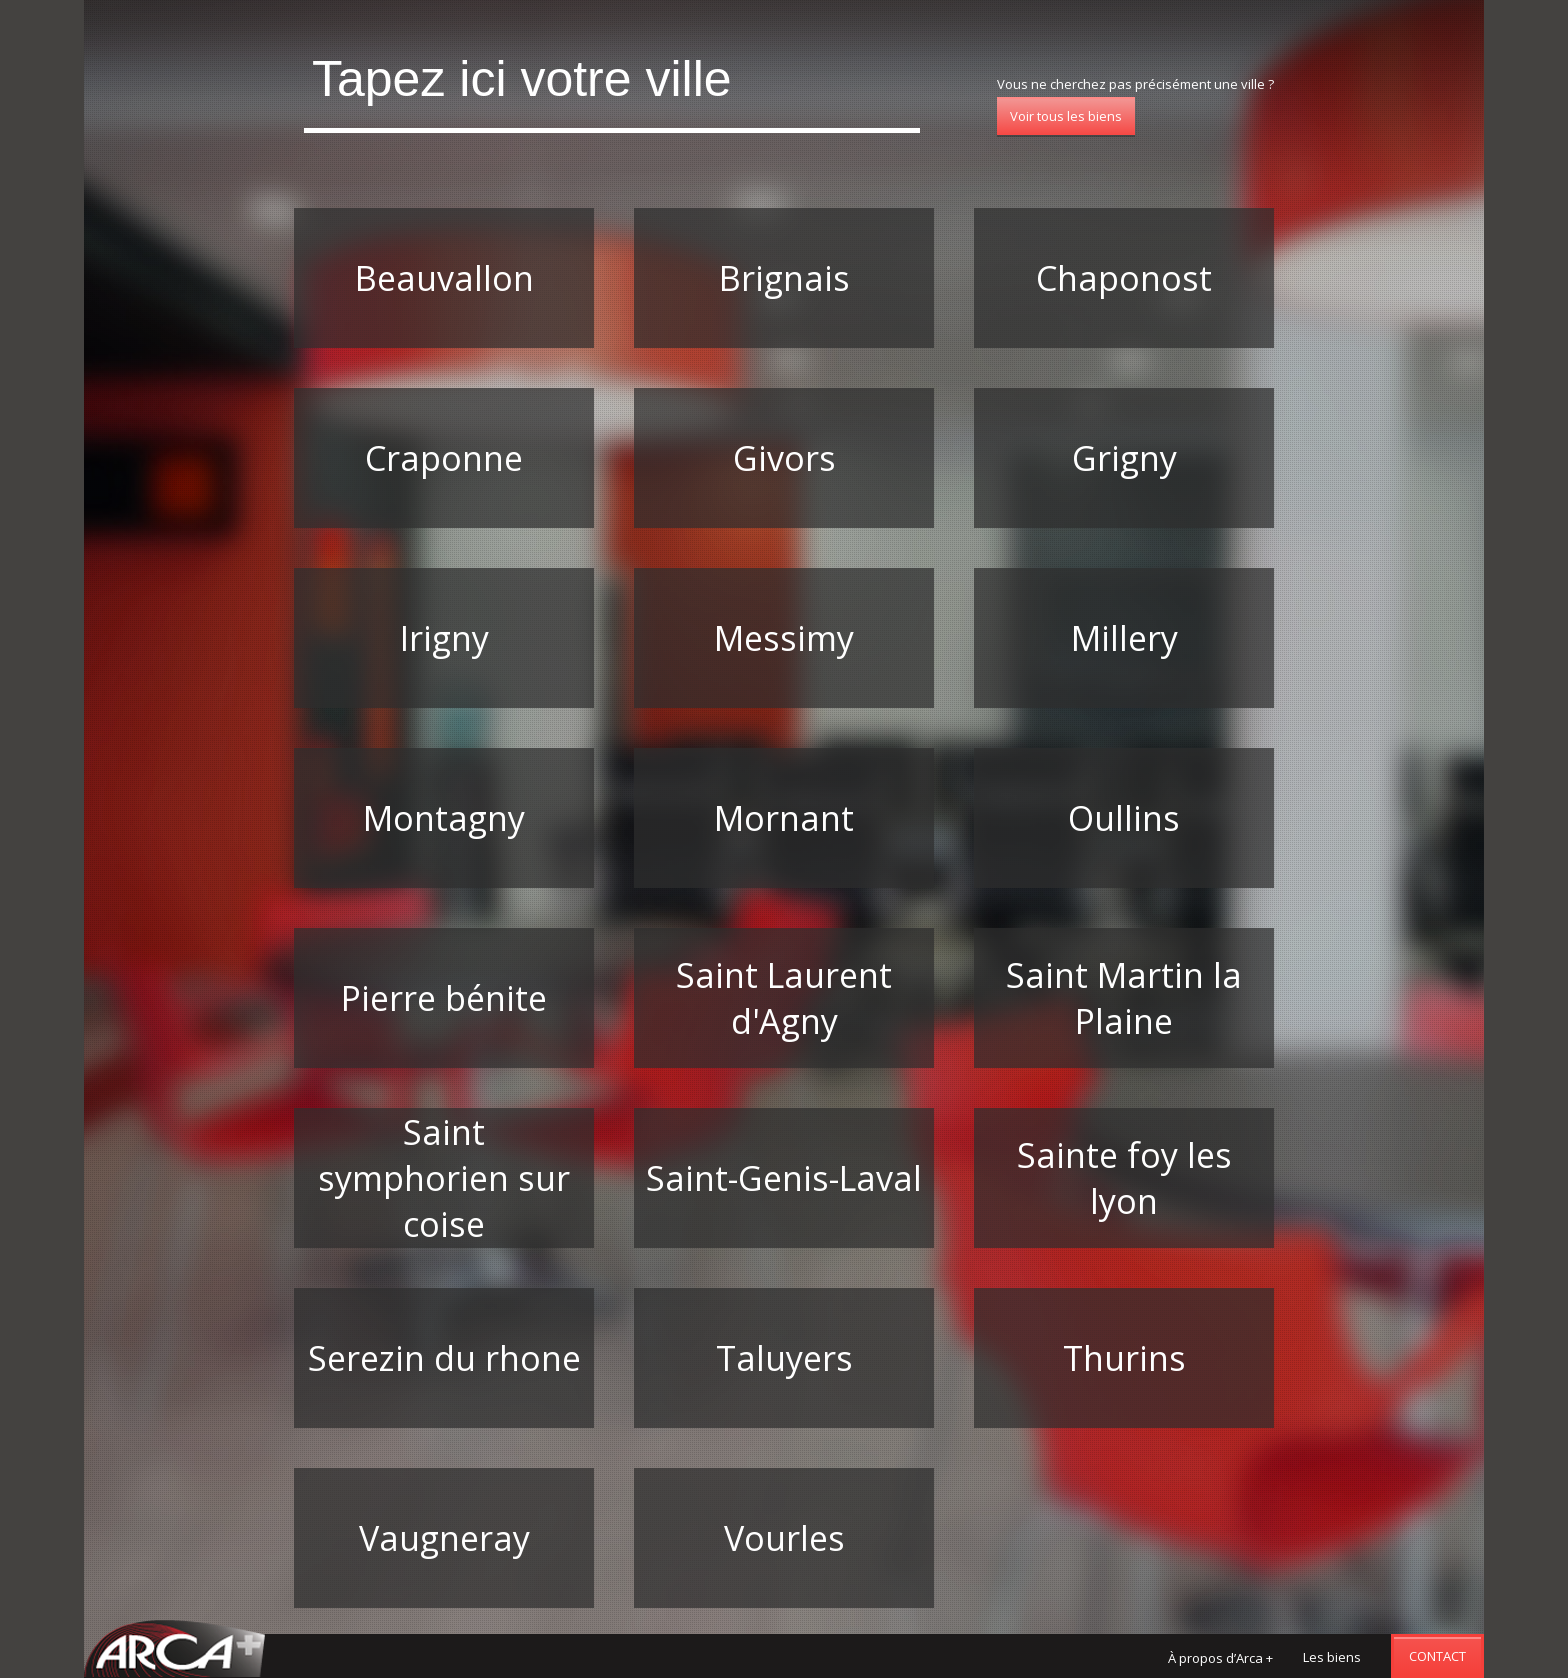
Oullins (1124, 818)
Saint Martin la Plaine (1124, 998)
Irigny (444, 638)
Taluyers (784, 1358)
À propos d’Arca (1220, 1658)
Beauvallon (444, 278)
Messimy (784, 638)
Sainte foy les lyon (1124, 1178)
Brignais (784, 278)
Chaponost (1124, 278)
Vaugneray (444, 1538)
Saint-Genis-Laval (784, 1178)
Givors (784, 458)
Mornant (784, 818)
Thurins (1124, 1358)
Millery (1124, 638)
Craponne (444, 458)
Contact (1437, 1656)
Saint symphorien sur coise (444, 1178)
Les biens (1332, 1657)
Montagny (444, 818)
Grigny (1124, 458)
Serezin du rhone (444, 1358)
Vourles (784, 1538)
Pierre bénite (444, 998)
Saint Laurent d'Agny (784, 998)
